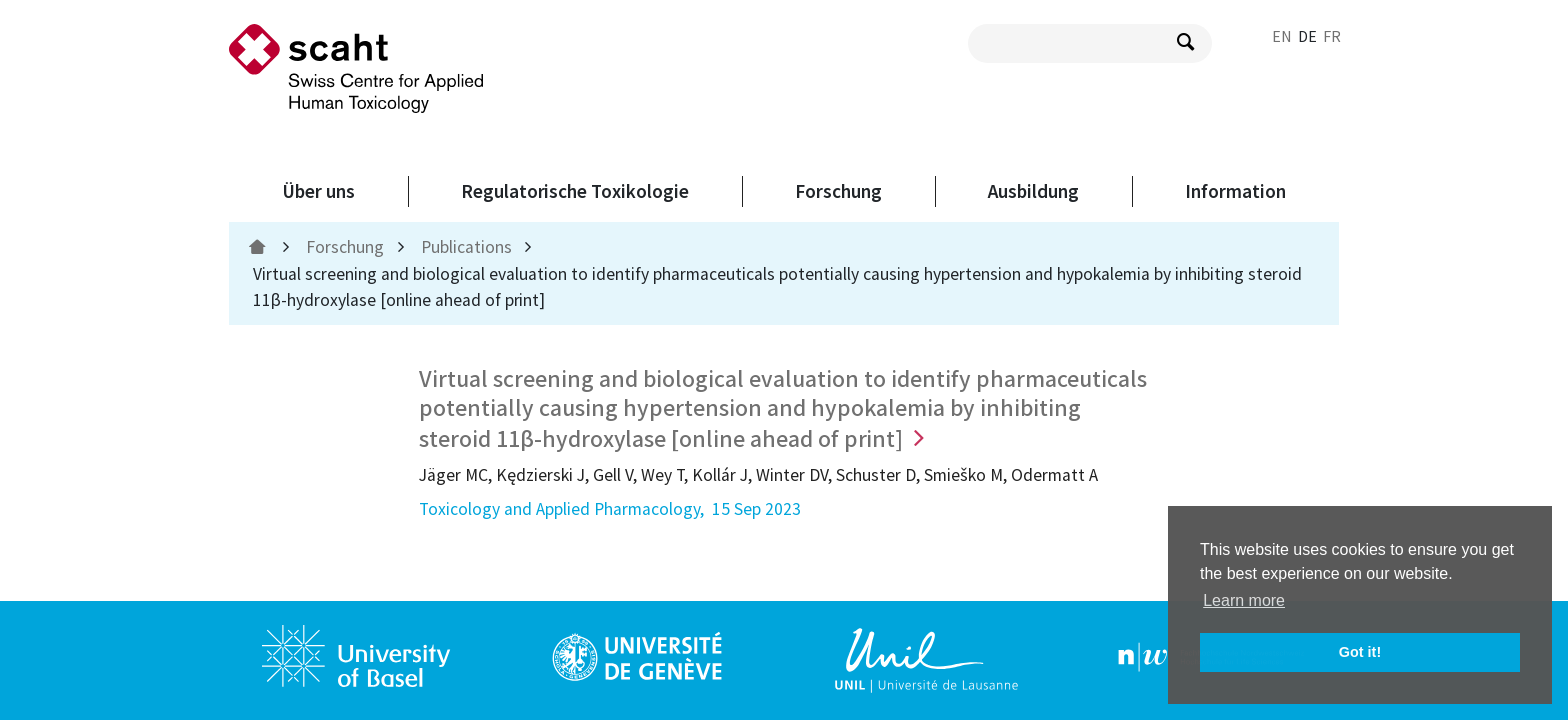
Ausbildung (1033, 191)
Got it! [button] (1360, 652)
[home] (259, 247)
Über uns (318, 191)
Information (1235, 191)
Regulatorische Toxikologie (575, 191)
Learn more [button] (1244, 600)
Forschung (838, 191)
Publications (466, 247)
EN (1282, 36)
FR (1332, 36)
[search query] (1090, 43)
